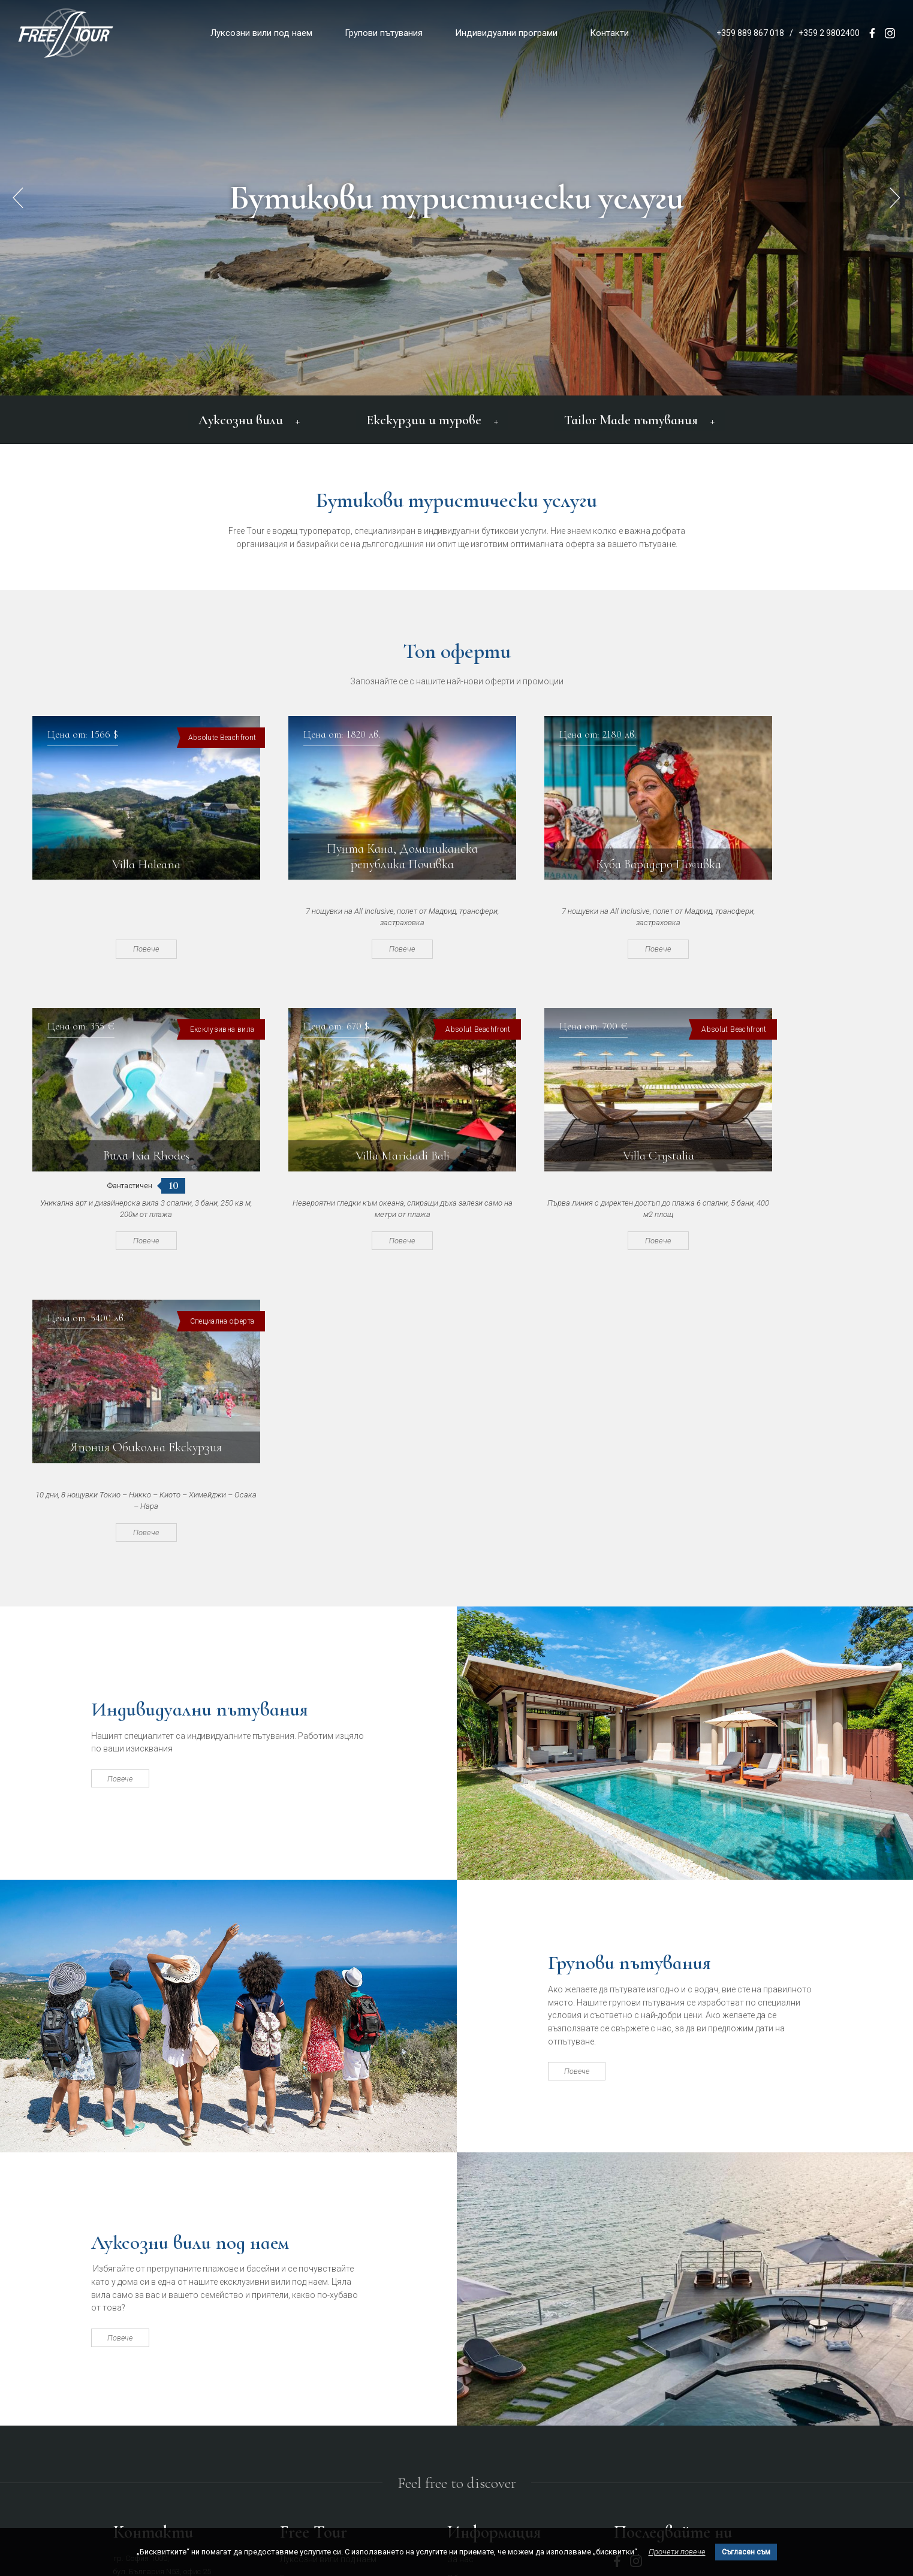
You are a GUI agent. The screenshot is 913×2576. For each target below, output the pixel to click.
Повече (127, 945)
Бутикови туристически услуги (456, 198)
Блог (456, 2352)
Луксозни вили (252, 418)
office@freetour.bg (144, 2352)
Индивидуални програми (506, 33)
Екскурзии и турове (430, 418)
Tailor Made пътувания (635, 418)
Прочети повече (677, 2551)
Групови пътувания (384, 33)
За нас (460, 2294)
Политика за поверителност (503, 2333)
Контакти (609, 33)
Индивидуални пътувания (214, 1423)
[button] (895, 198)
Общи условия (476, 2313)
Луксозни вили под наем (261, 33)
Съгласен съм (746, 2552)
